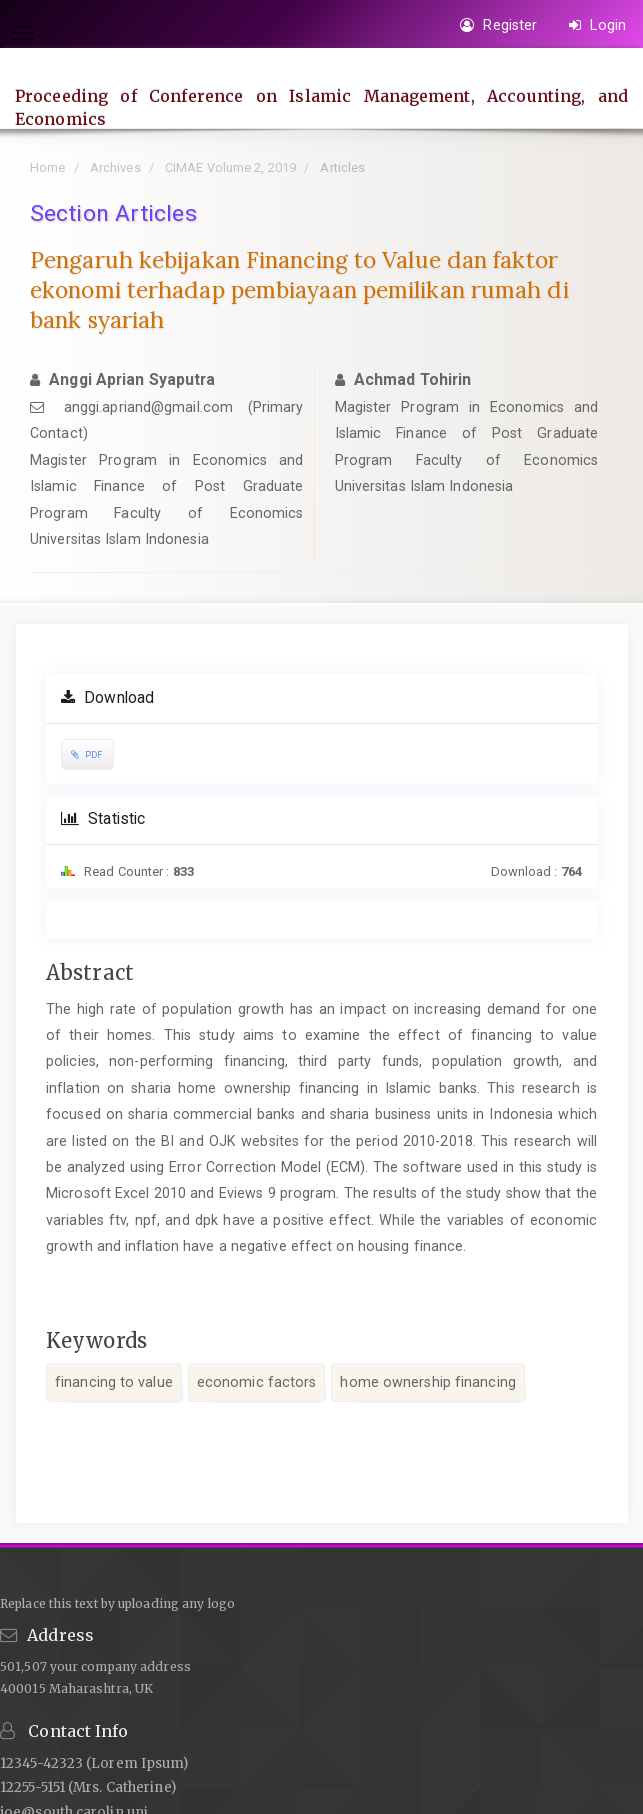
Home (47, 167)
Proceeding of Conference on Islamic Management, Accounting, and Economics (321, 107)
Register (498, 25)
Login (597, 25)
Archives (115, 167)
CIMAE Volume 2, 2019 (230, 167)
